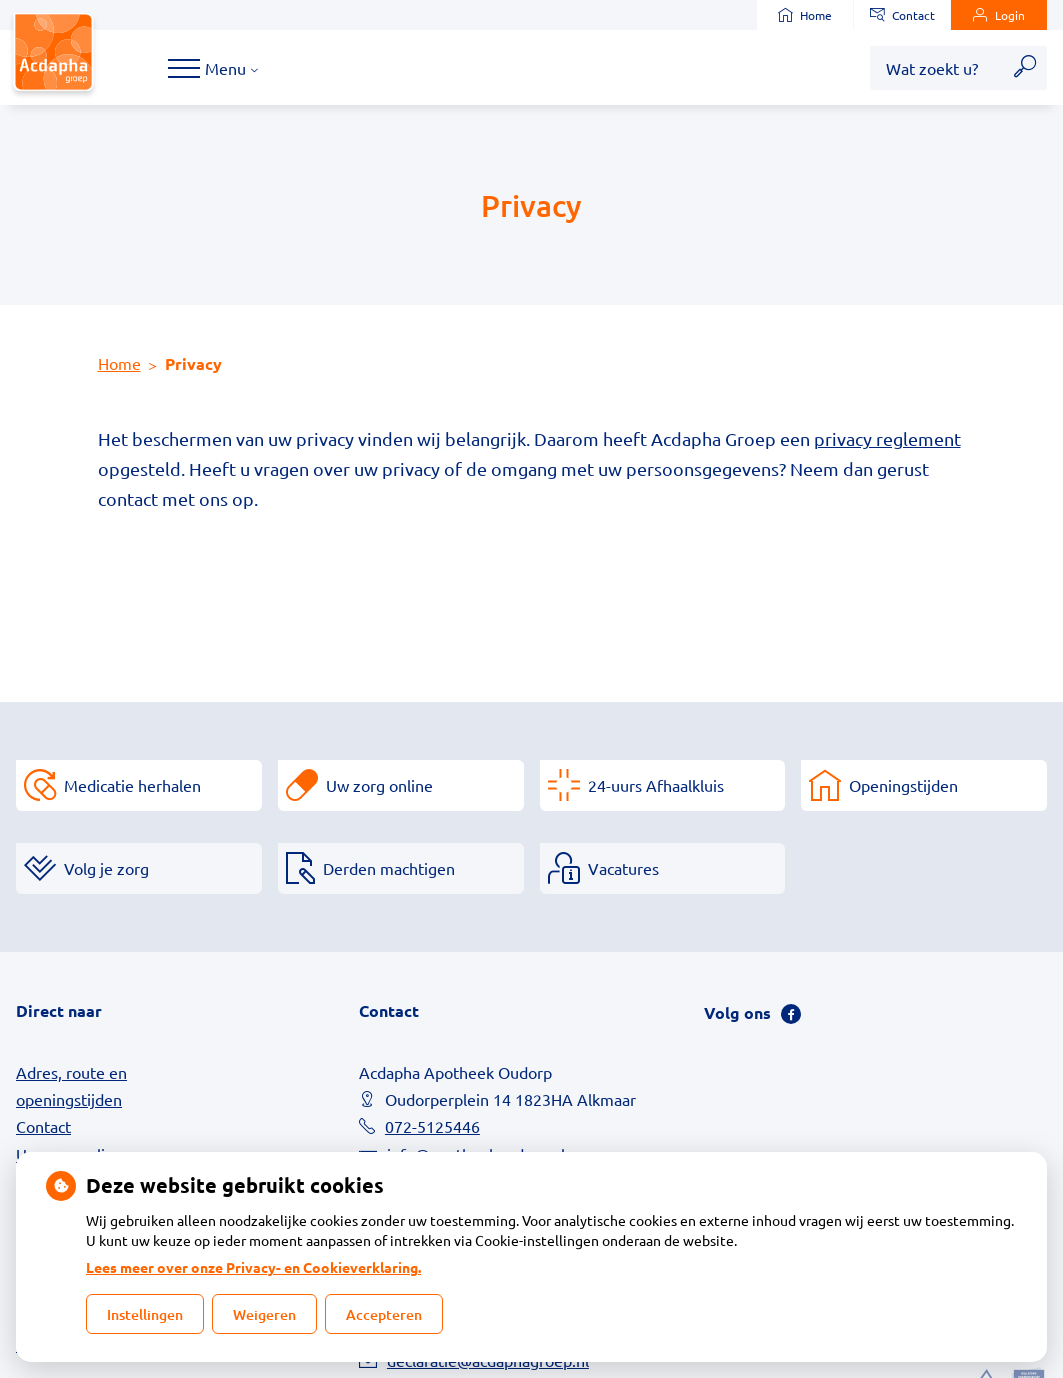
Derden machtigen (389, 868)
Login (999, 15)
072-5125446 (432, 1126)
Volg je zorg (106, 868)
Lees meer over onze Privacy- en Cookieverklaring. (253, 1267)
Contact (902, 15)
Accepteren (384, 1314)
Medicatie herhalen (132, 785)
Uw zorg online (379, 785)
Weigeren (264, 1314)
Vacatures (623, 868)
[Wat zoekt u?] (936, 68)
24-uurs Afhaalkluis (656, 785)
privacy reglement (887, 438)
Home (805, 15)
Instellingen (145, 1314)
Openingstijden (903, 785)
